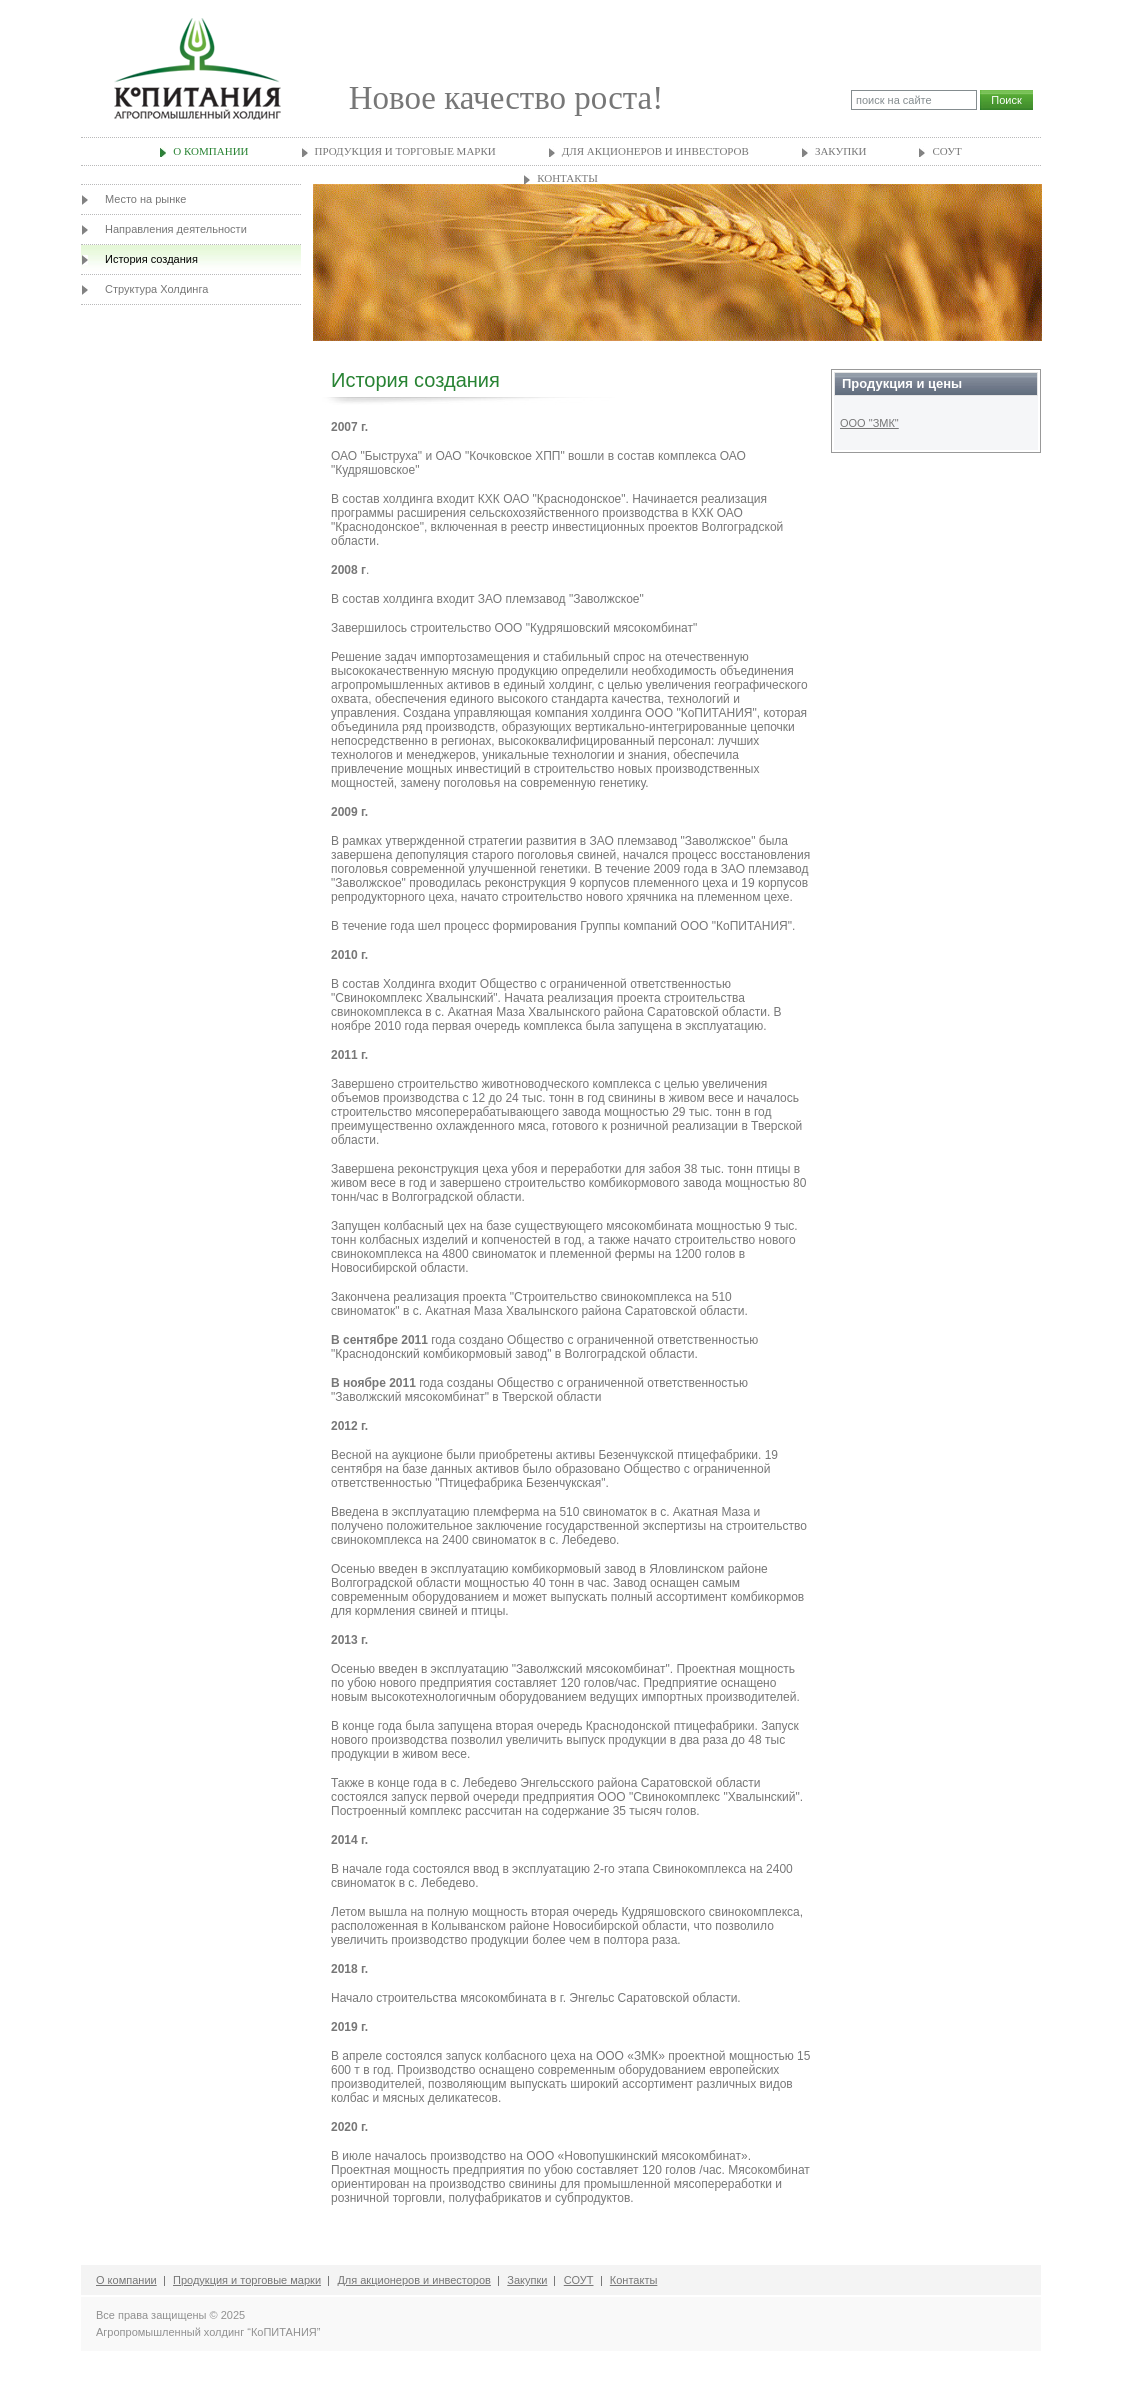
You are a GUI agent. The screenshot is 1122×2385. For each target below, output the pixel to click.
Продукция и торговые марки (405, 151)
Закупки (841, 151)
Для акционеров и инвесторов (655, 151)
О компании (210, 151)
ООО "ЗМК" (869, 423)
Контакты (567, 178)
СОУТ (946, 151)
